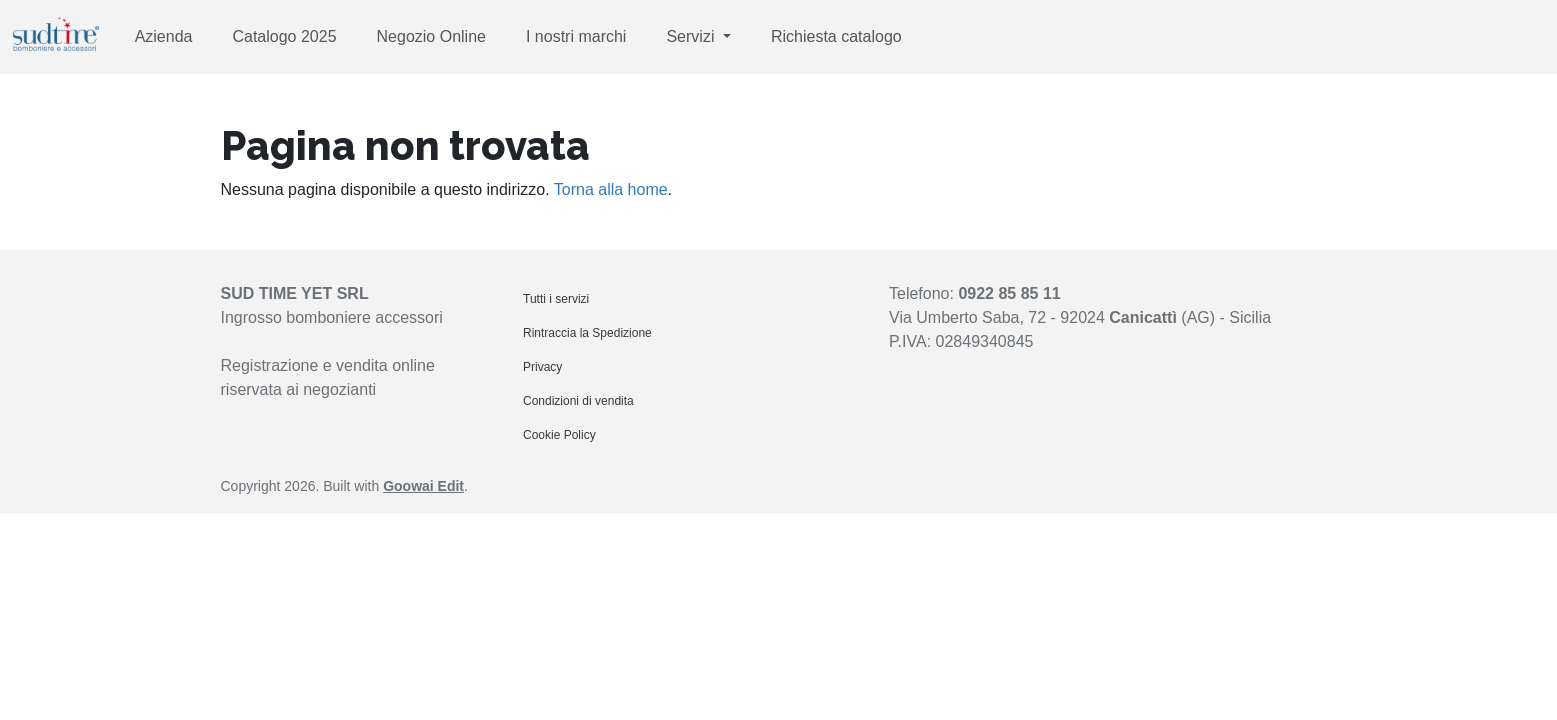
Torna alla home (611, 189)
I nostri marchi (576, 36)
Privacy (542, 367)
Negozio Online (431, 36)
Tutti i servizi (556, 299)
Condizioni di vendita (578, 401)
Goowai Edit (423, 486)
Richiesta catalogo (836, 36)
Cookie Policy (559, 435)
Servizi (692, 36)
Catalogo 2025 (284, 36)
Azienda (164, 36)
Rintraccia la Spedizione (587, 333)
